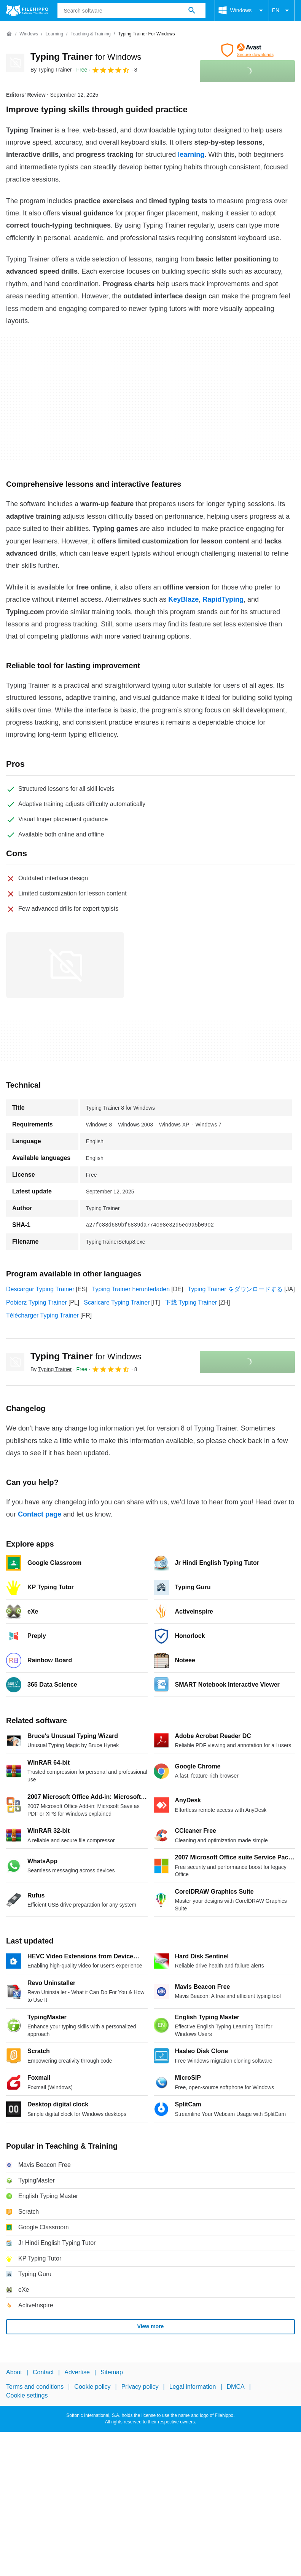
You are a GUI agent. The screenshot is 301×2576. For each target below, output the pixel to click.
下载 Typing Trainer (191, 1302)
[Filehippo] (27, 10)
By (51, 70)
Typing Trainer (85, 56)
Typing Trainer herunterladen (131, 1289)
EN (281, 10)
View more (150, 2326)
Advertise (77, 2372)
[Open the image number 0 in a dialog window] (65, 965)
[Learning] (54, 34)
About (14, 2372)
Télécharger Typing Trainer (42, 1315)
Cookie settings (27, 2395)
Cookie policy (92, 2386)
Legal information (192, 2386)
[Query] (131, 10)
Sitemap (111, 2372)
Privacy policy (140, 2386)
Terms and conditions (35, 2386)
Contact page (39, 1514)
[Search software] (191, 10)
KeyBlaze (182, 599)
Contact (43, 2372)
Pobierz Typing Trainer (36, 1302)
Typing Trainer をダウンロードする (235, 1289)
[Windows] (28, 34)
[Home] (9, 33)
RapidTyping (222, 599)
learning (190, 154)
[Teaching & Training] (90, 34)
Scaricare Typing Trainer (117, 1302)
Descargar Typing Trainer (40, 1289)
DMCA (236, 2386)
